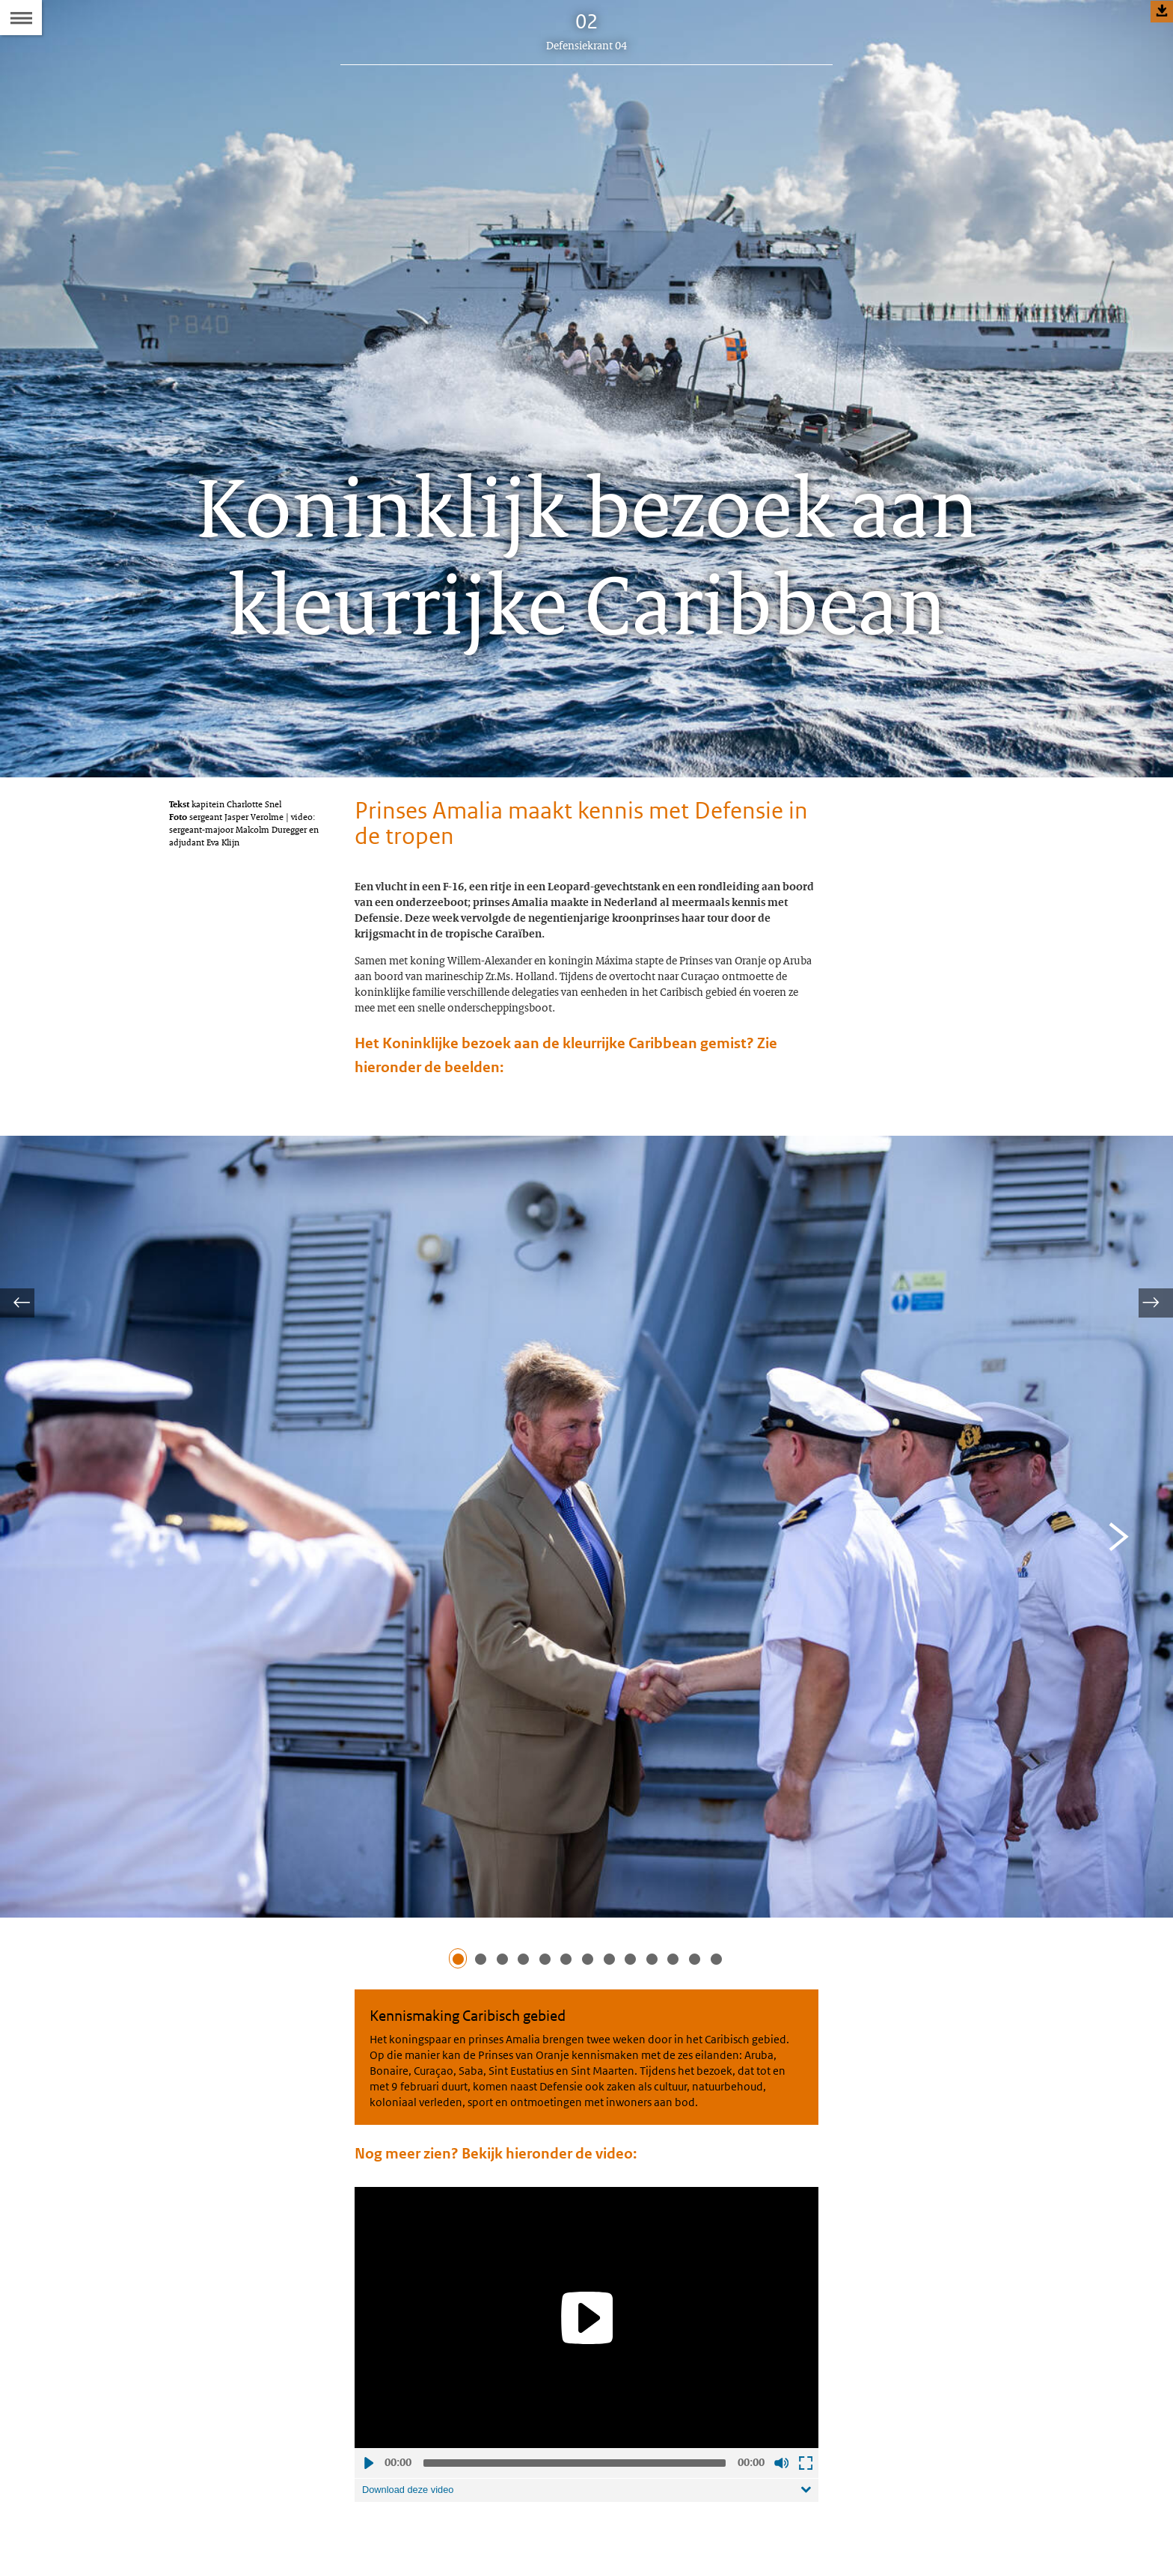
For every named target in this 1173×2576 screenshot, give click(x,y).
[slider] (574, 2535)
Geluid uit (781, 2535)
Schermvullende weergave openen (804, 2535)
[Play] (586, 2390)
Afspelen (368, 2535)
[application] (586, 2390)
